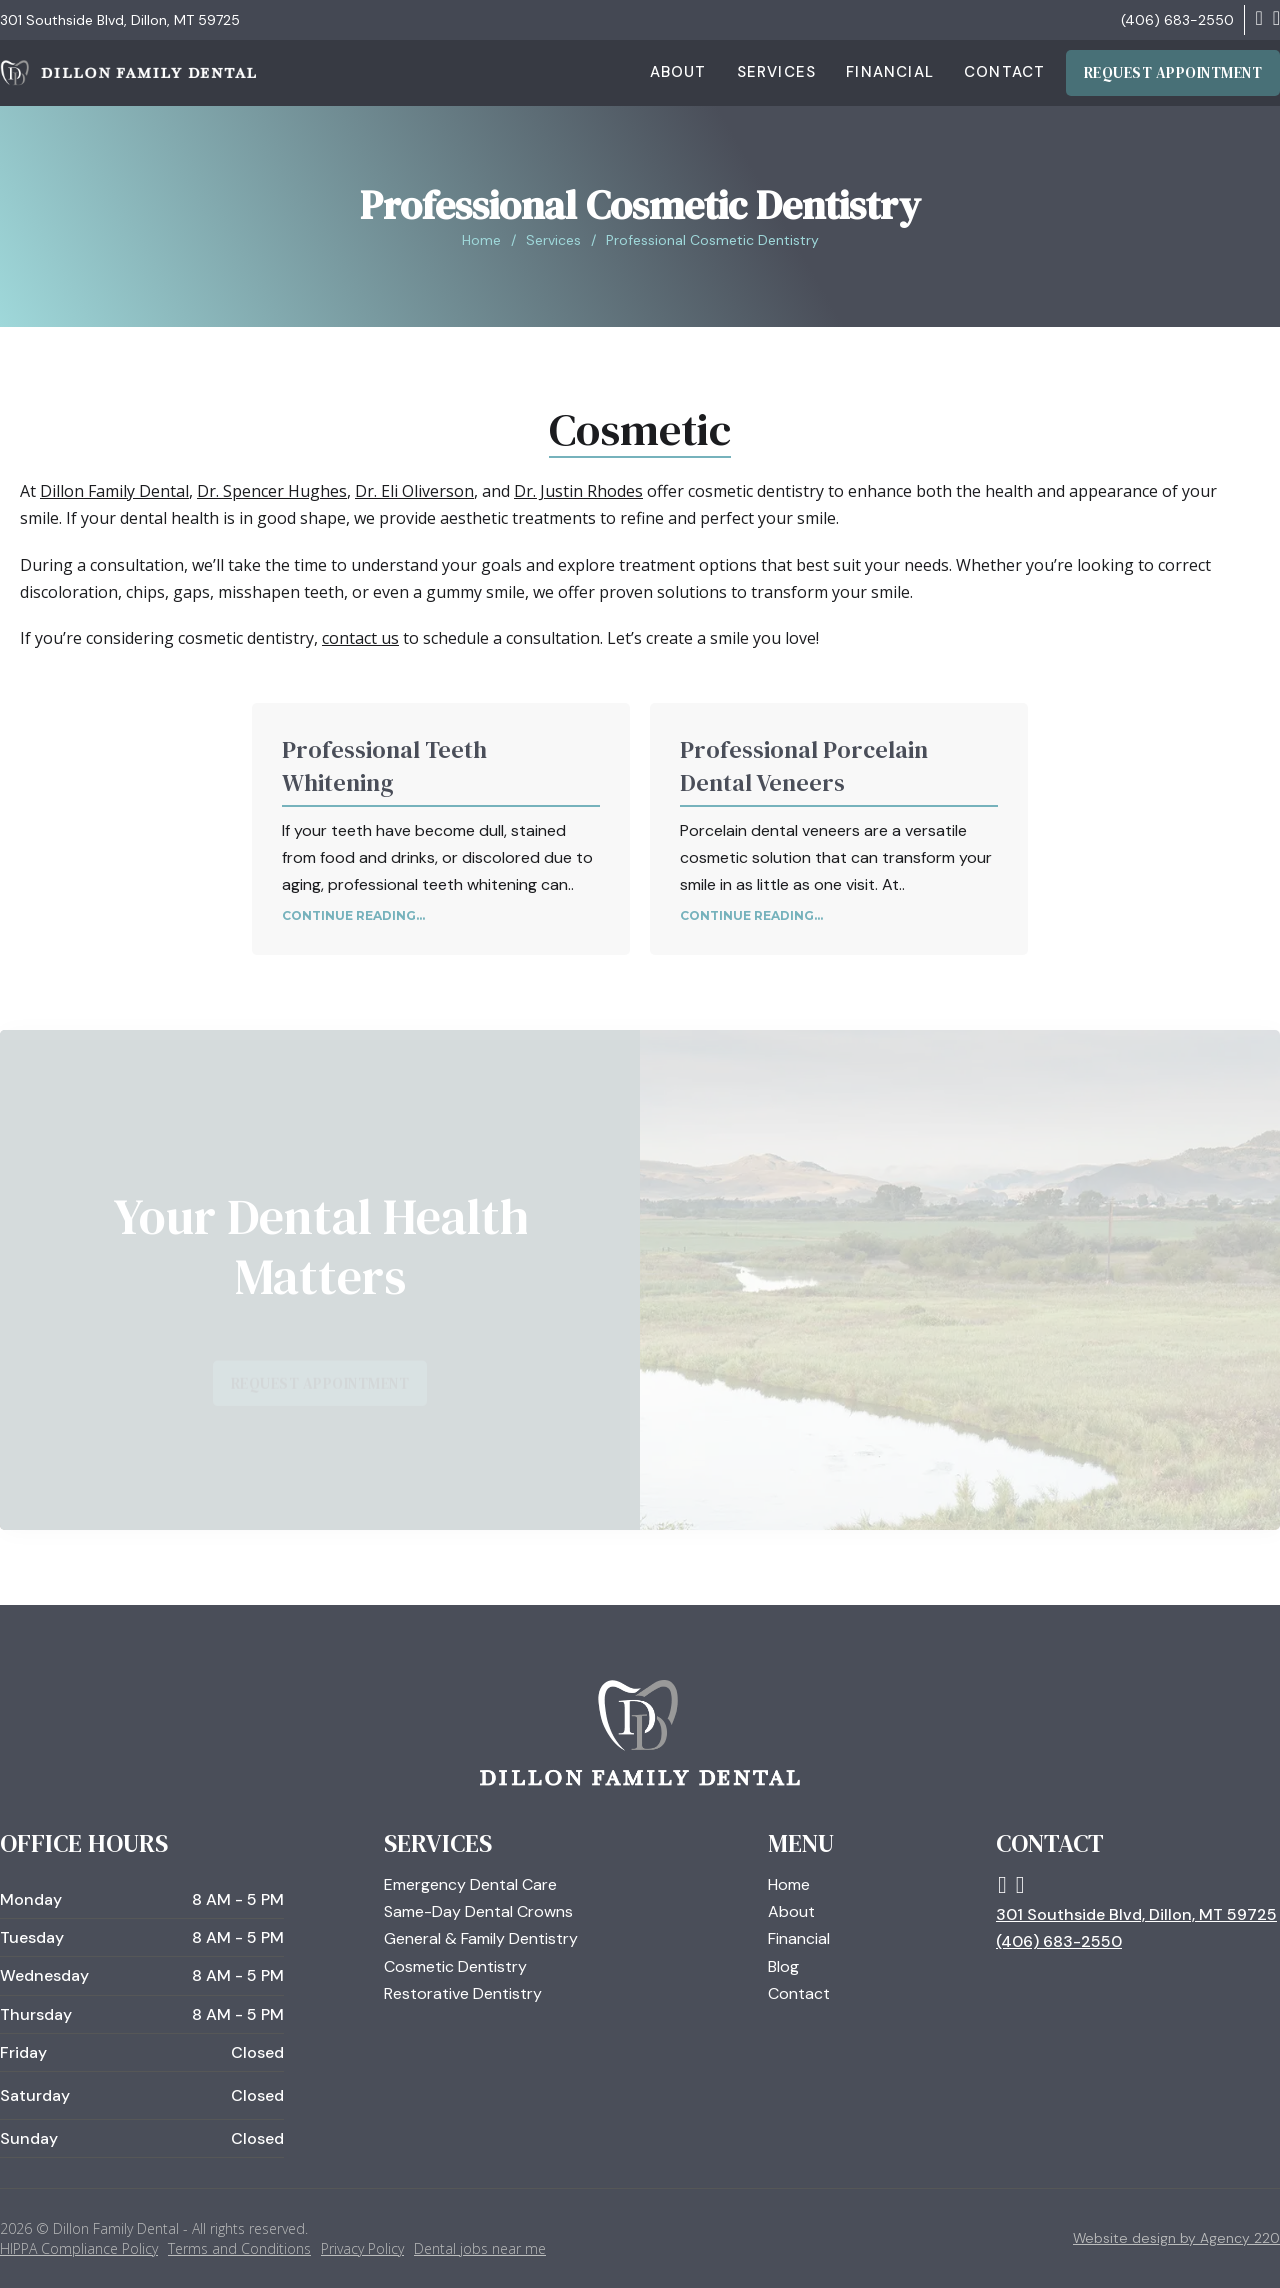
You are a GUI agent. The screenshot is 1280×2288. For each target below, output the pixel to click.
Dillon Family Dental (114, 491)
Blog (783, 1966)
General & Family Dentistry (481, 1938)
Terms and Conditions (239, 2248)
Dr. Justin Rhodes (578, 491)
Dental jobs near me (480, 2248)
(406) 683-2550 (1177, 20)
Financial (890, 72)
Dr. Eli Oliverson (414, 491)
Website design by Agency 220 (1176, 2238)
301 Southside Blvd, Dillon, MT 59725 (120, 20)
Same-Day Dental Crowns (478, 1911)
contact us (360, 638)
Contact (1004, 72)
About (678, 72)
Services (777, 72)
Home (481, 240)
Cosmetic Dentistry (455, 1966)
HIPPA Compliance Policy (79, 2248)
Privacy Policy (362, 2248)
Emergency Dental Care (470, 1884)
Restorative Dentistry (463, 1993)
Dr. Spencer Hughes (272, 491)
